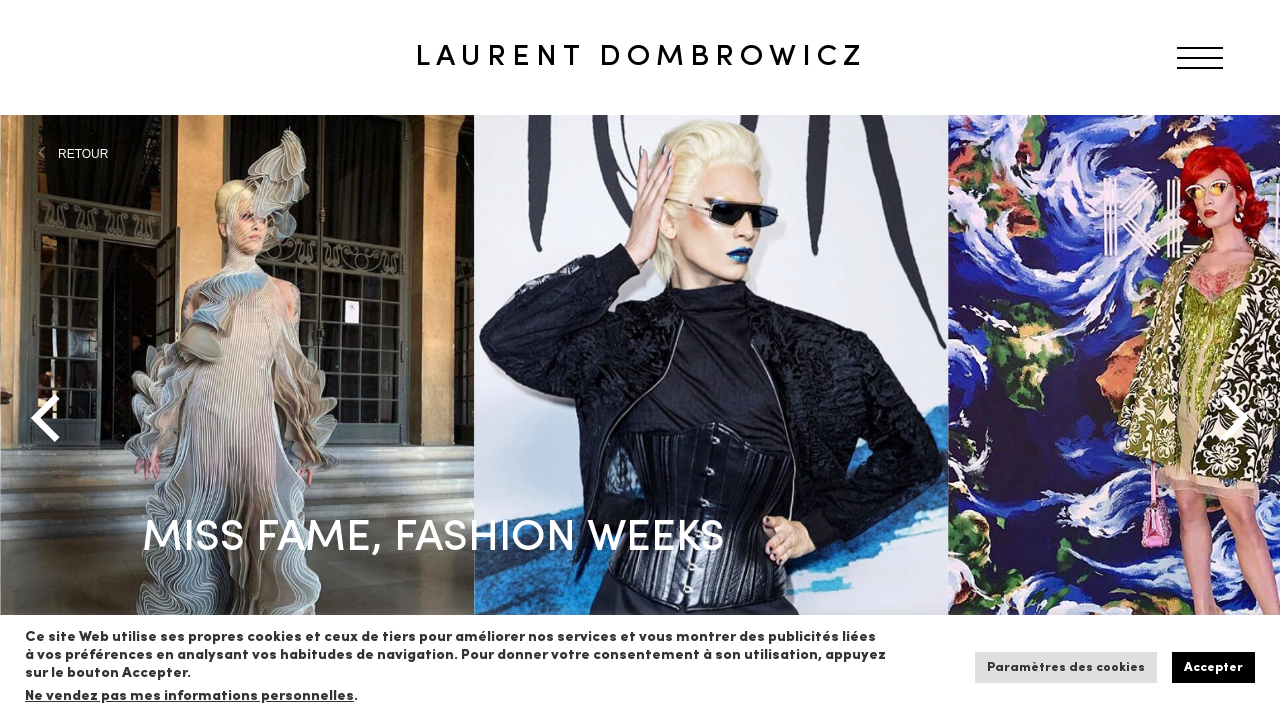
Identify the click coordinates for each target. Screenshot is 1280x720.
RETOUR (83, 154)
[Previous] (50, 418)
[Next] (1230, 418)
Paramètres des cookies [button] (1066, 667)
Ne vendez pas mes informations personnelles (189, 696)
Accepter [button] (1213, 667)
